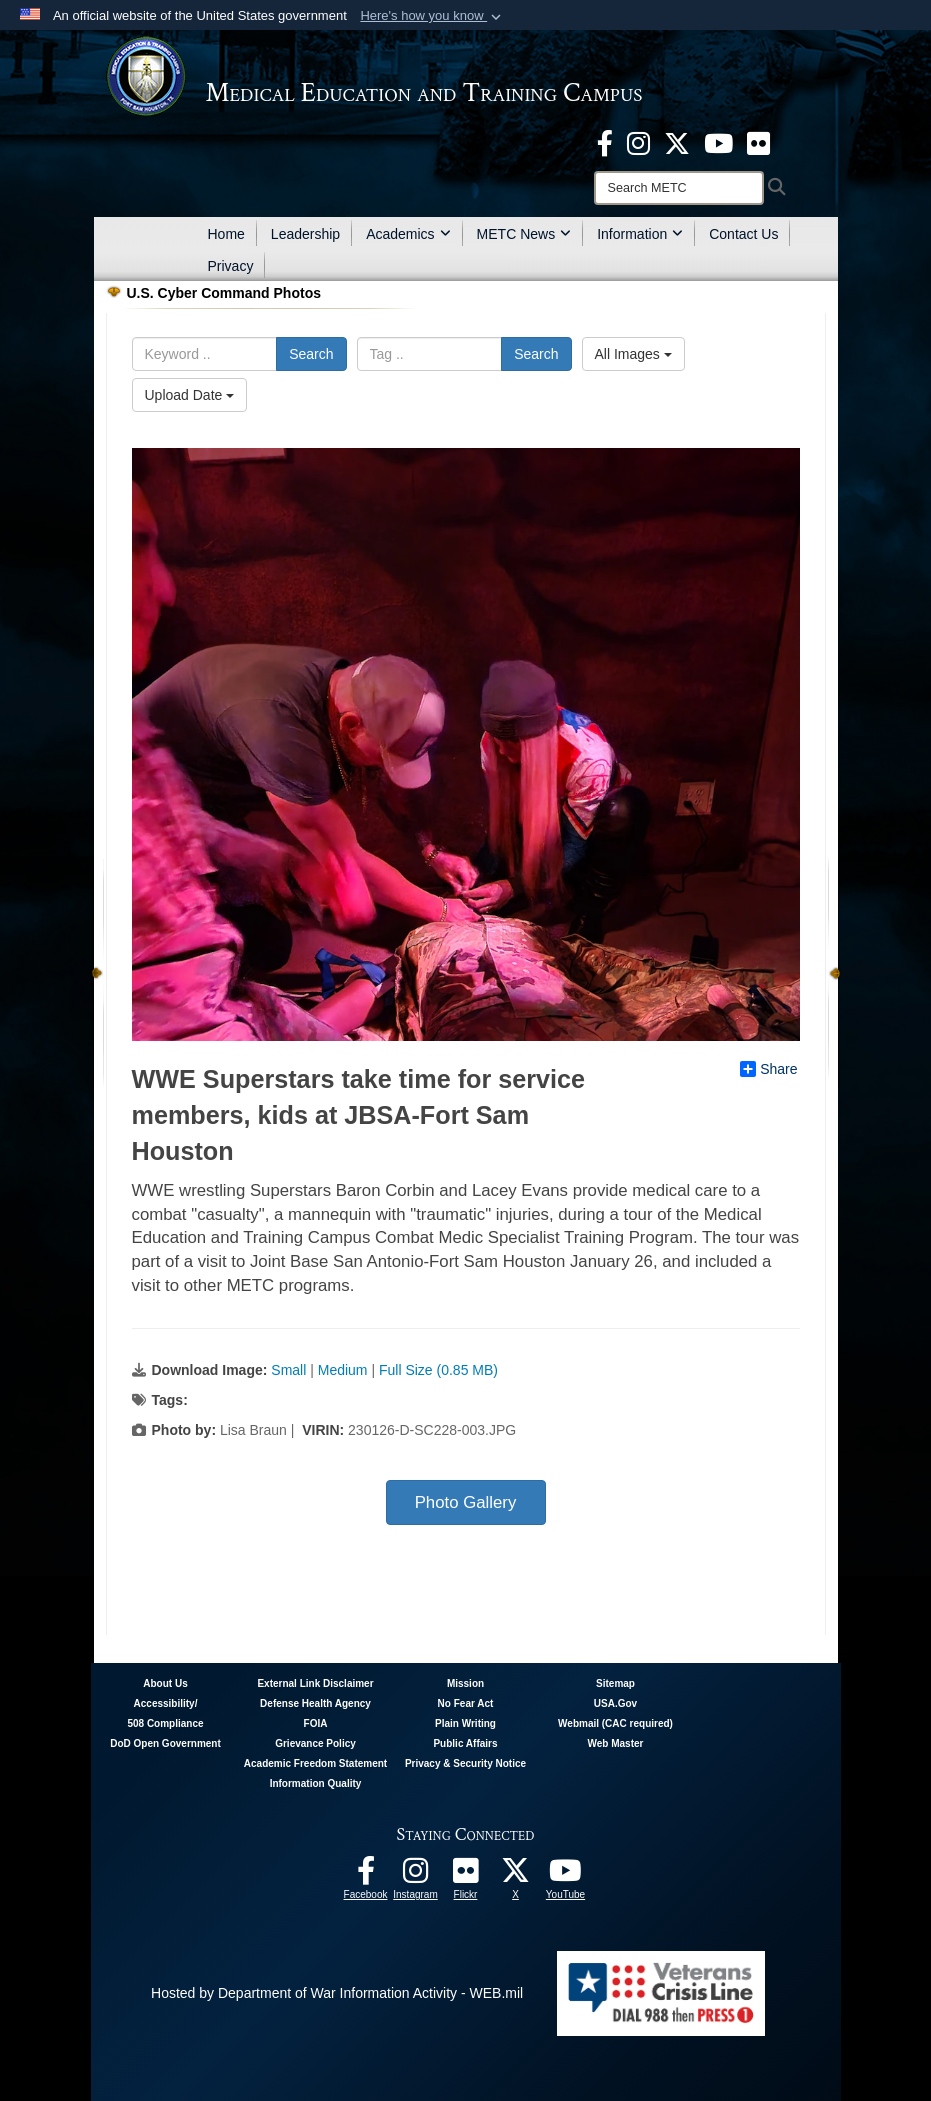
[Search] (679, 188)
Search (311, 354)
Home (226, 234)
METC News (524, 234)
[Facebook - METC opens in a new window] (605, 142)
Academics (408, 234)
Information (640, 234)
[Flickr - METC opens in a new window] (758, 142)
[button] (432, 16)
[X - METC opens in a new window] (677, 142)
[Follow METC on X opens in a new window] (516, 1876)
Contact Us (743, 234)
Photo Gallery (466, 1502)
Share (768, 1069)
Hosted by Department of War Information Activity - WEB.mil (337, 1993)
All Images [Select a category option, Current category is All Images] (633, 354)
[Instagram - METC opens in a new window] (638, 142)
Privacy (231, 266)
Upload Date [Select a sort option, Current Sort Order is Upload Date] (190, 395)
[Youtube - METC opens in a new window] (718, 142)
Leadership (305, 234)
